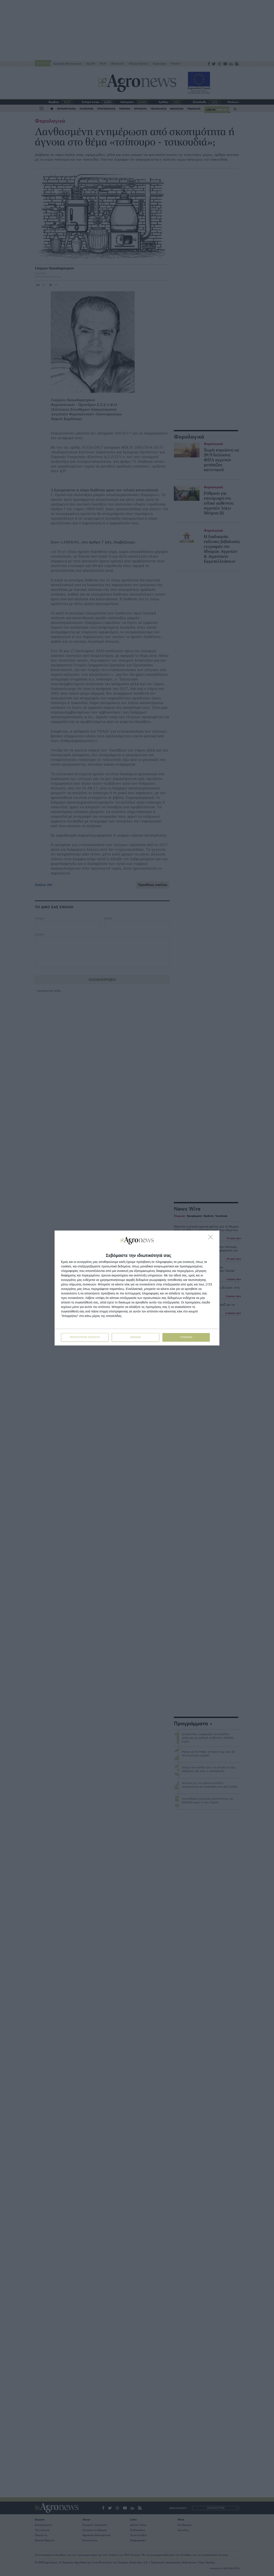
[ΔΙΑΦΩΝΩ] (211, 1238)
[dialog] (137, 1288)
